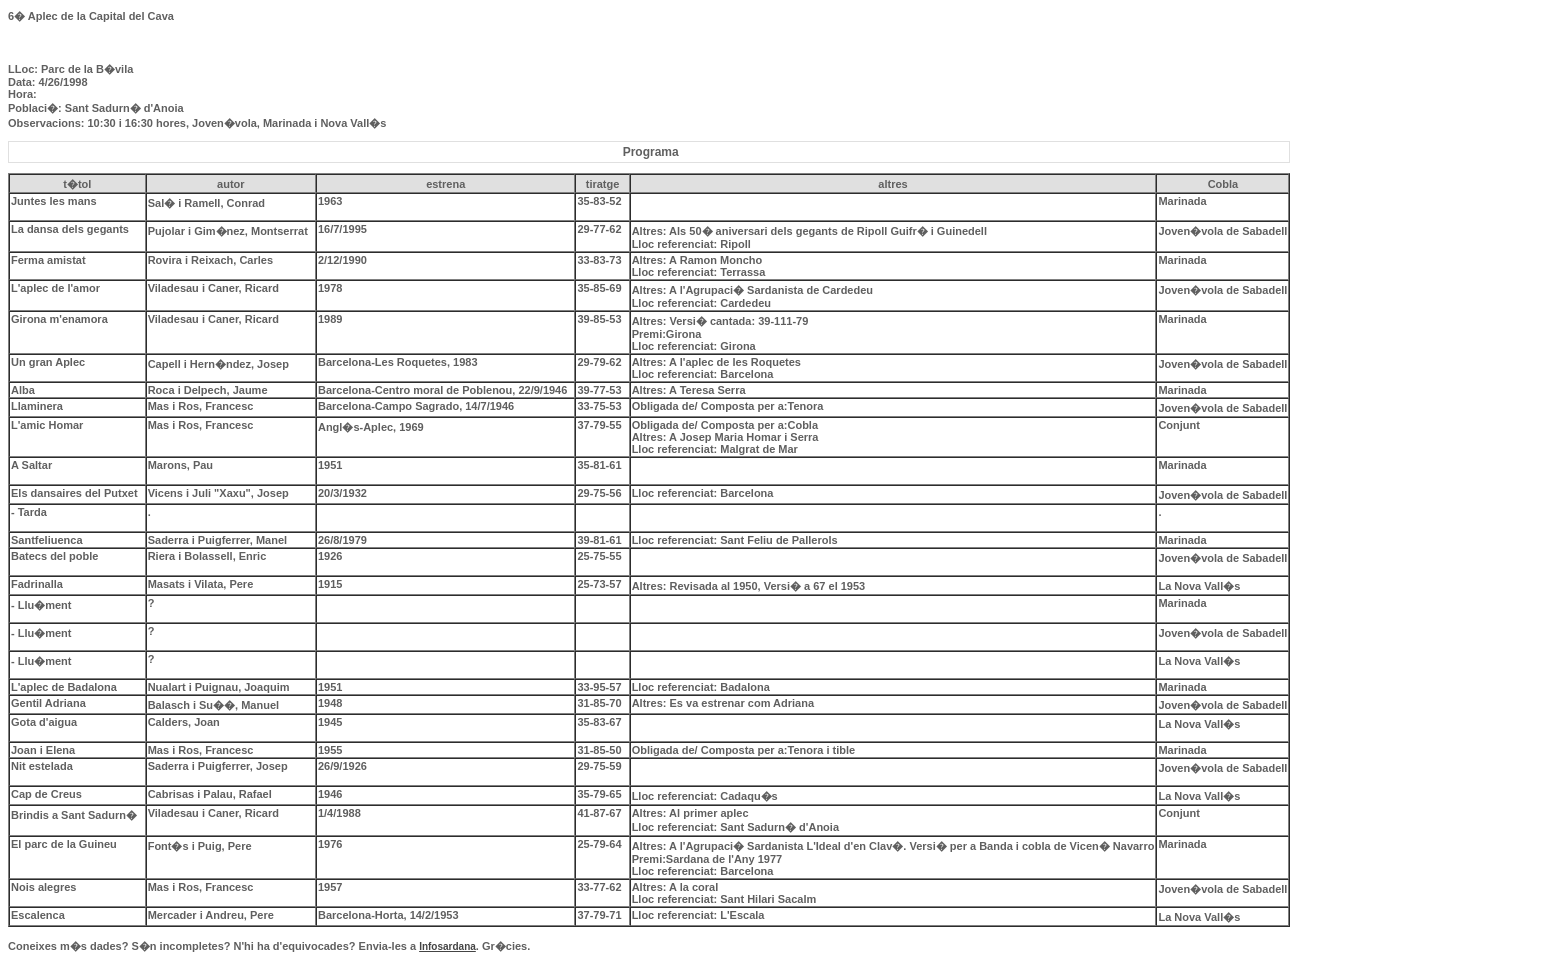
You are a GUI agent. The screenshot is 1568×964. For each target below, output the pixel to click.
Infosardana (447, 946)
